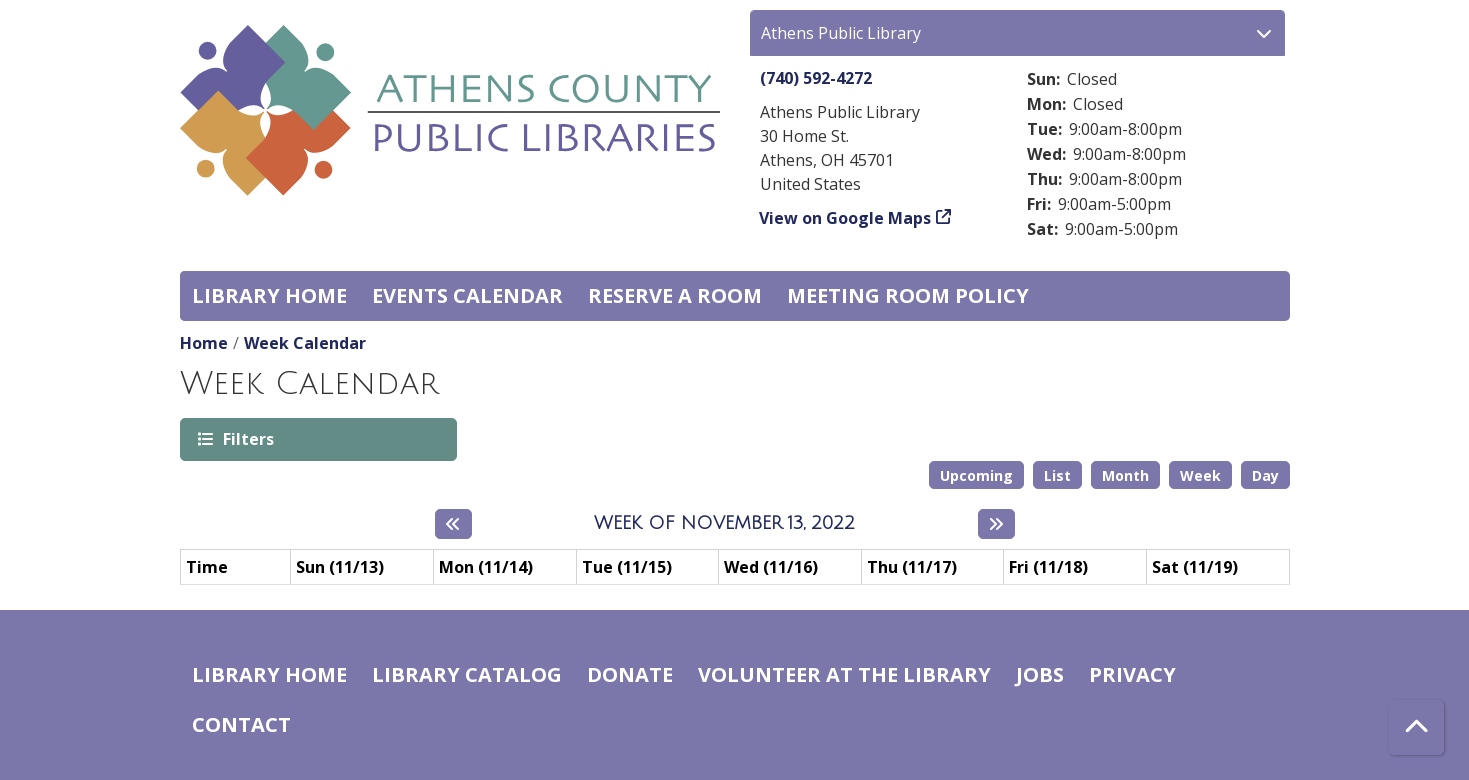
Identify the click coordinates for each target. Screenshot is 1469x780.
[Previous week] (453, 524)
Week (1200, 475)
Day (1265, 475)
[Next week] (996, 524)
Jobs (1040, 674)
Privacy (1132, 674)
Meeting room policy (908, 295)
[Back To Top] (1416, 727)
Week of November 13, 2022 (724, 523)
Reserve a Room (675, 295)
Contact (241, 724)
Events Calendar (467, 295)
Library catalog (467, 674)
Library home (269, 295)
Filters (247, 438)
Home (204, 343)
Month (1125, 475)
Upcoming (976, 475)
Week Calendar (305, 343)
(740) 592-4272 (816, 78)
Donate (630, 674)
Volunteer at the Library (844, 674)
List (1057, 475)
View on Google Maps (845, 218)
